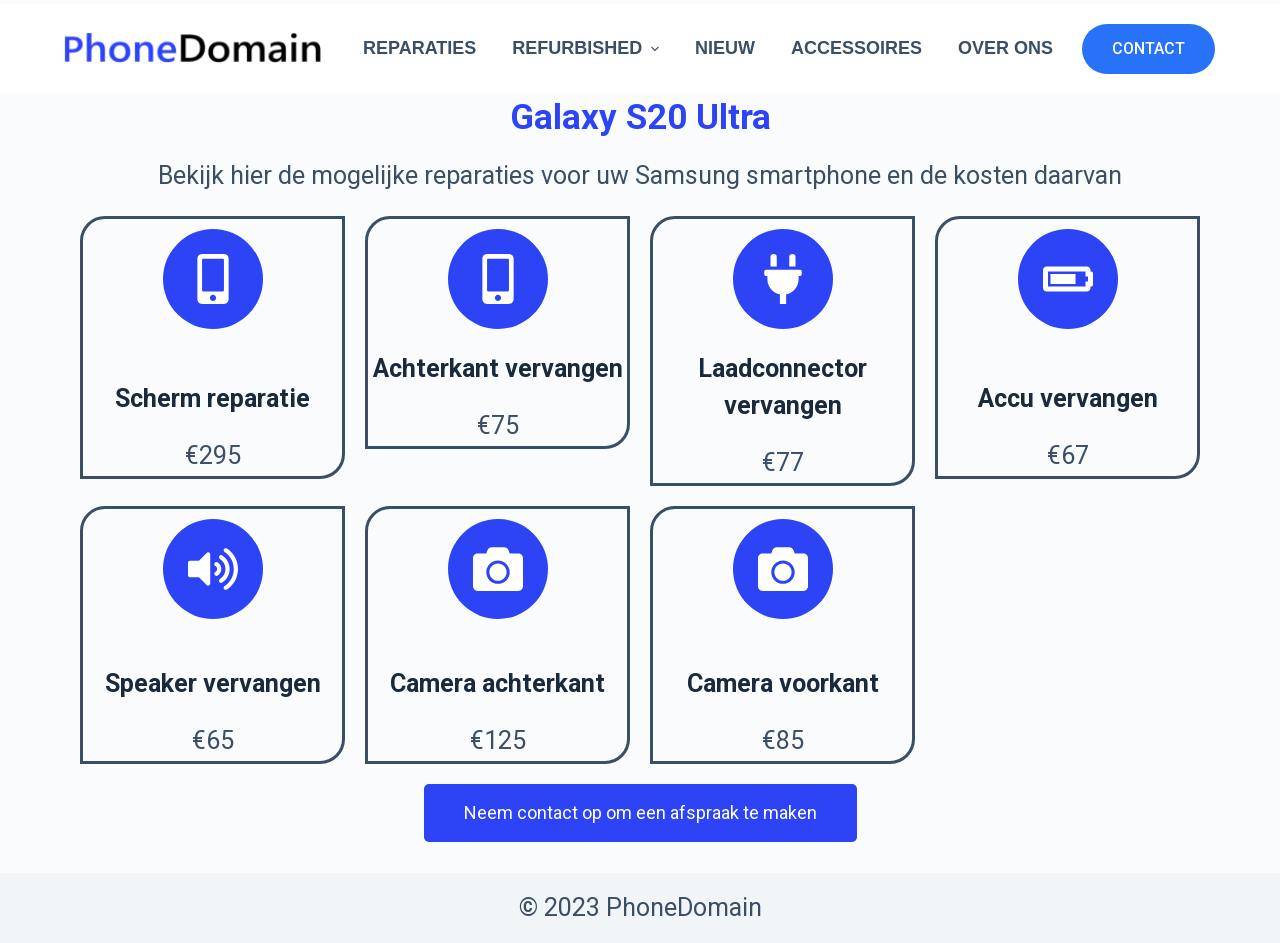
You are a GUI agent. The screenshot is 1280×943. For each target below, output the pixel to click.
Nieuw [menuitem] (725, 48)
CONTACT (1148, 48)
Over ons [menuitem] (1005, 48)
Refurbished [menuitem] (588, 48)
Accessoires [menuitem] (856, 48)
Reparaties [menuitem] (419, 48)
